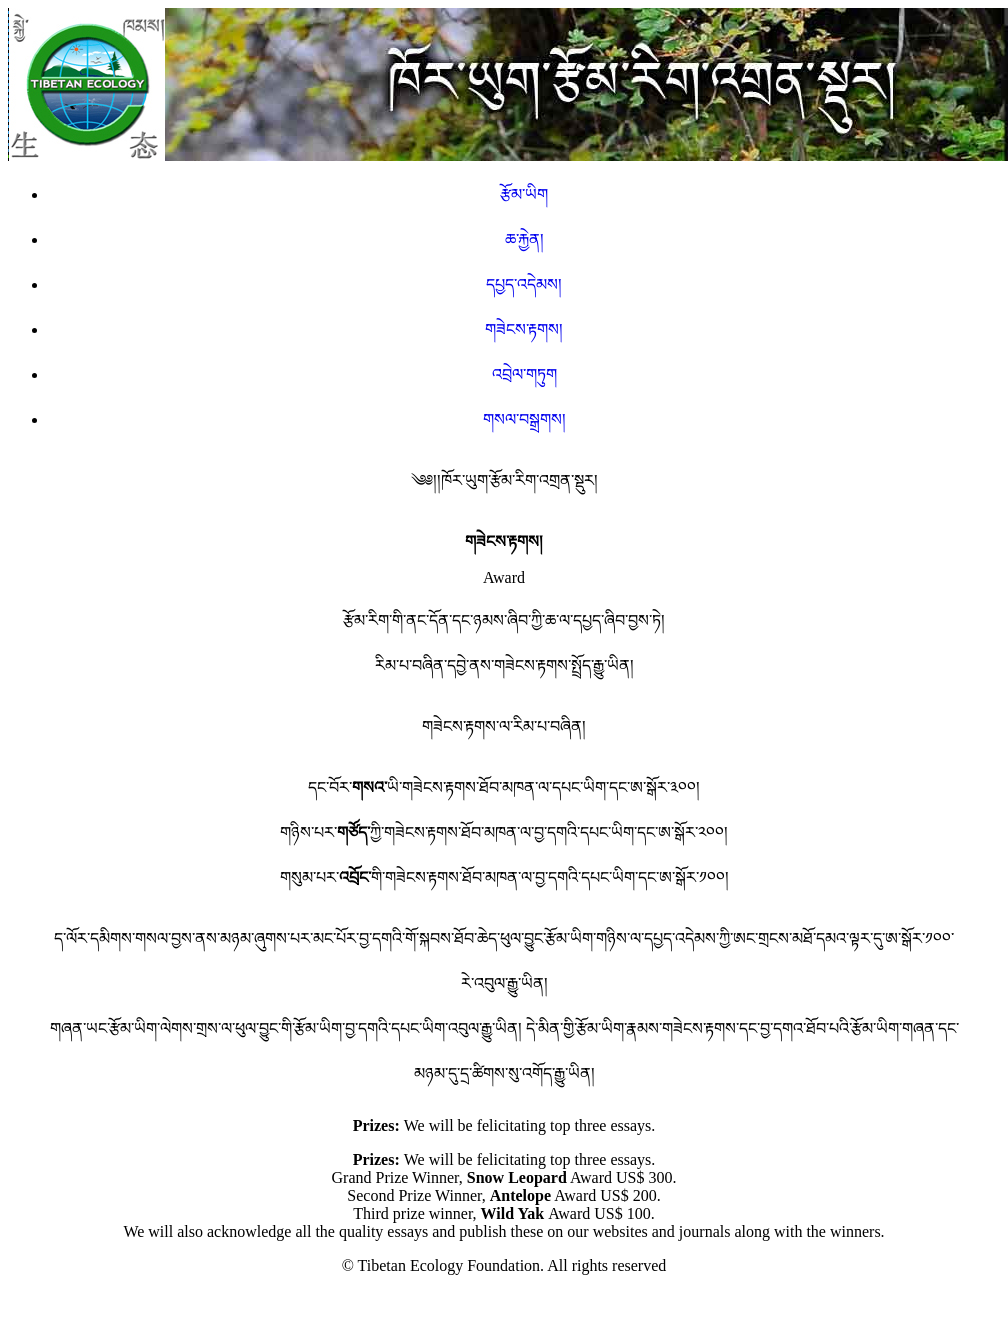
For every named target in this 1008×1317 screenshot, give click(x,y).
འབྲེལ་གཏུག (524, 374)
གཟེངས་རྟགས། (524, 329)
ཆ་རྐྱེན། (524, 239)
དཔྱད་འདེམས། (524, 284)
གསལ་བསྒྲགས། (524, 419)
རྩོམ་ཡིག (524, 194)
